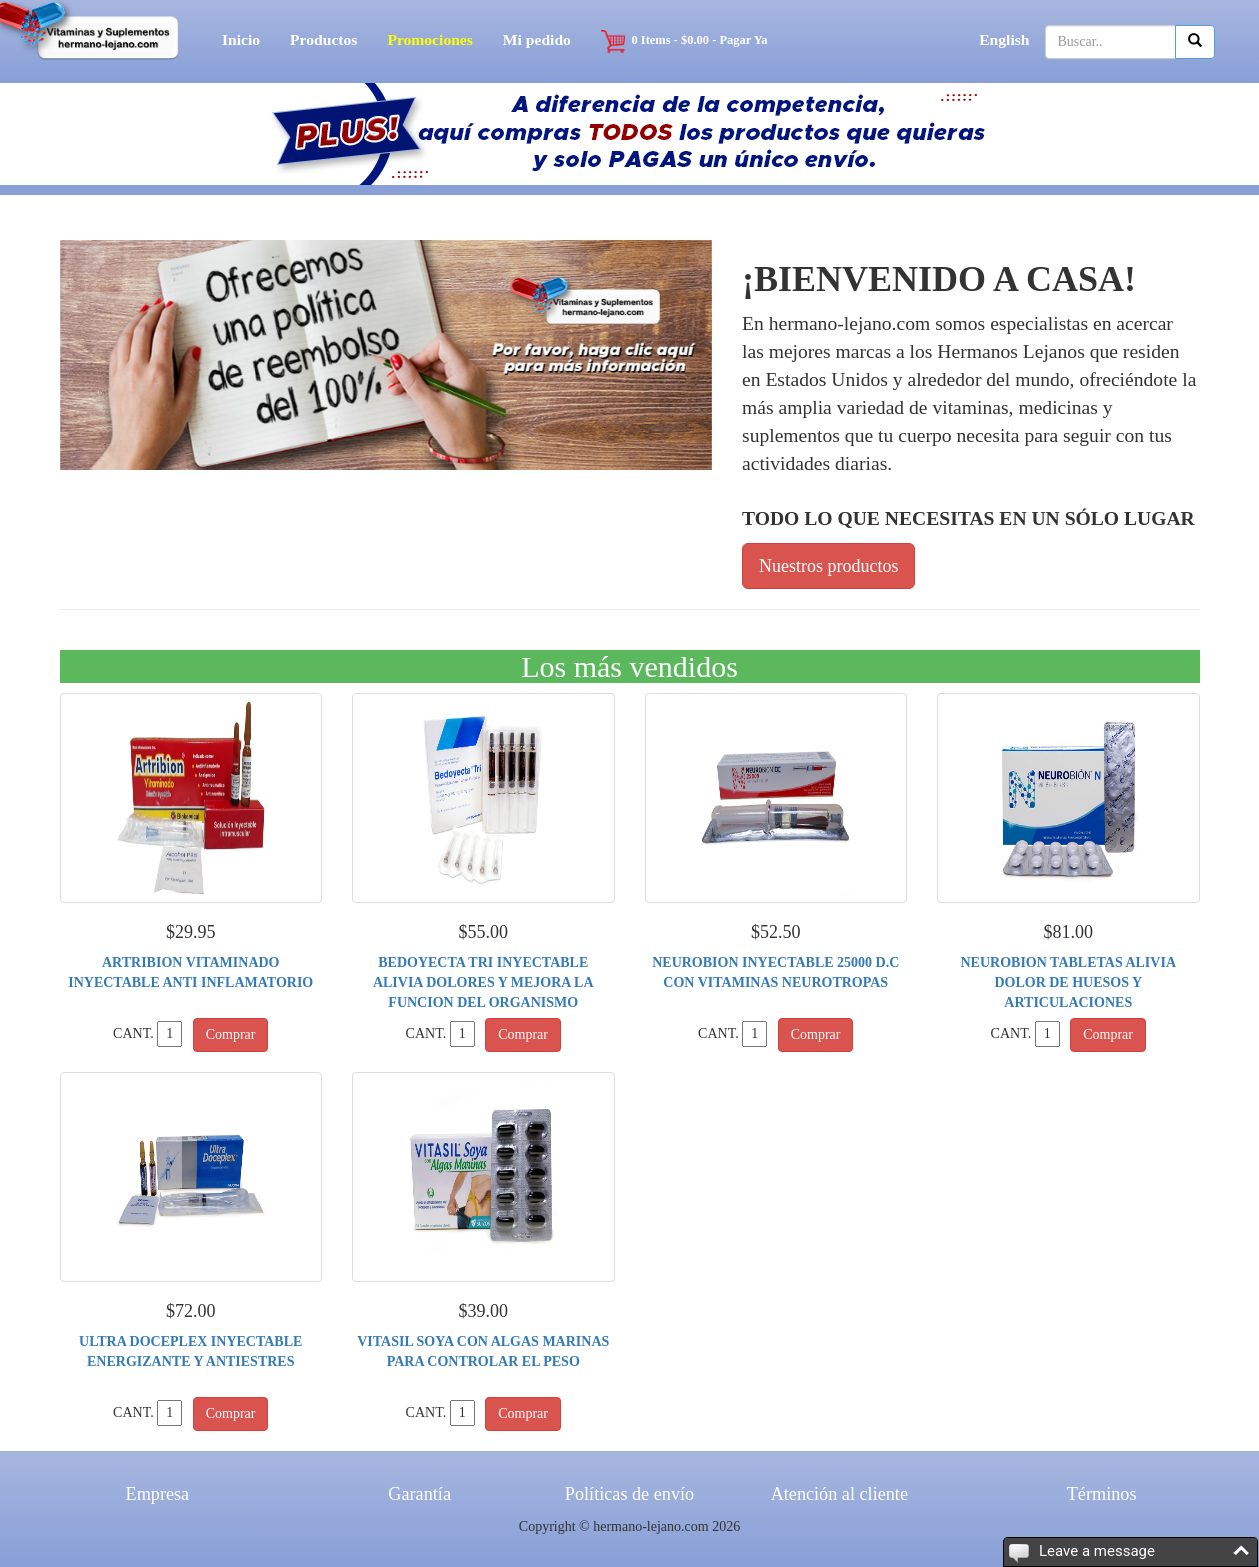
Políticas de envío (629, 1494)
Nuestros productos (828, 566)
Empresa (158, 1494)
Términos (1102, 1494)
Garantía (419, 1494)
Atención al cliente (839, 1494)
